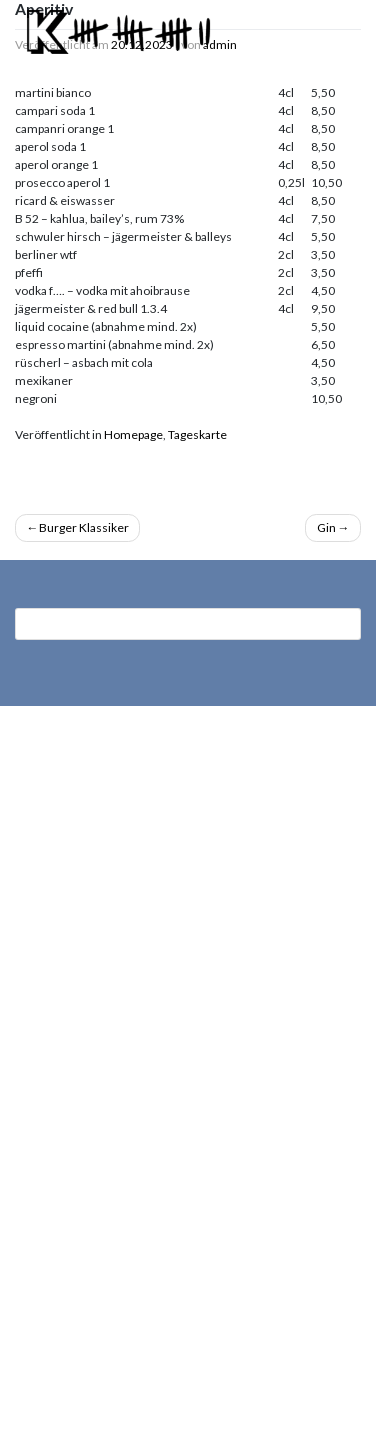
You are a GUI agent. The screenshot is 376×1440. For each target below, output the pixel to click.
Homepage (133, 434)
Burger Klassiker (84, 527)
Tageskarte (197, 434)
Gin (326, 527)
